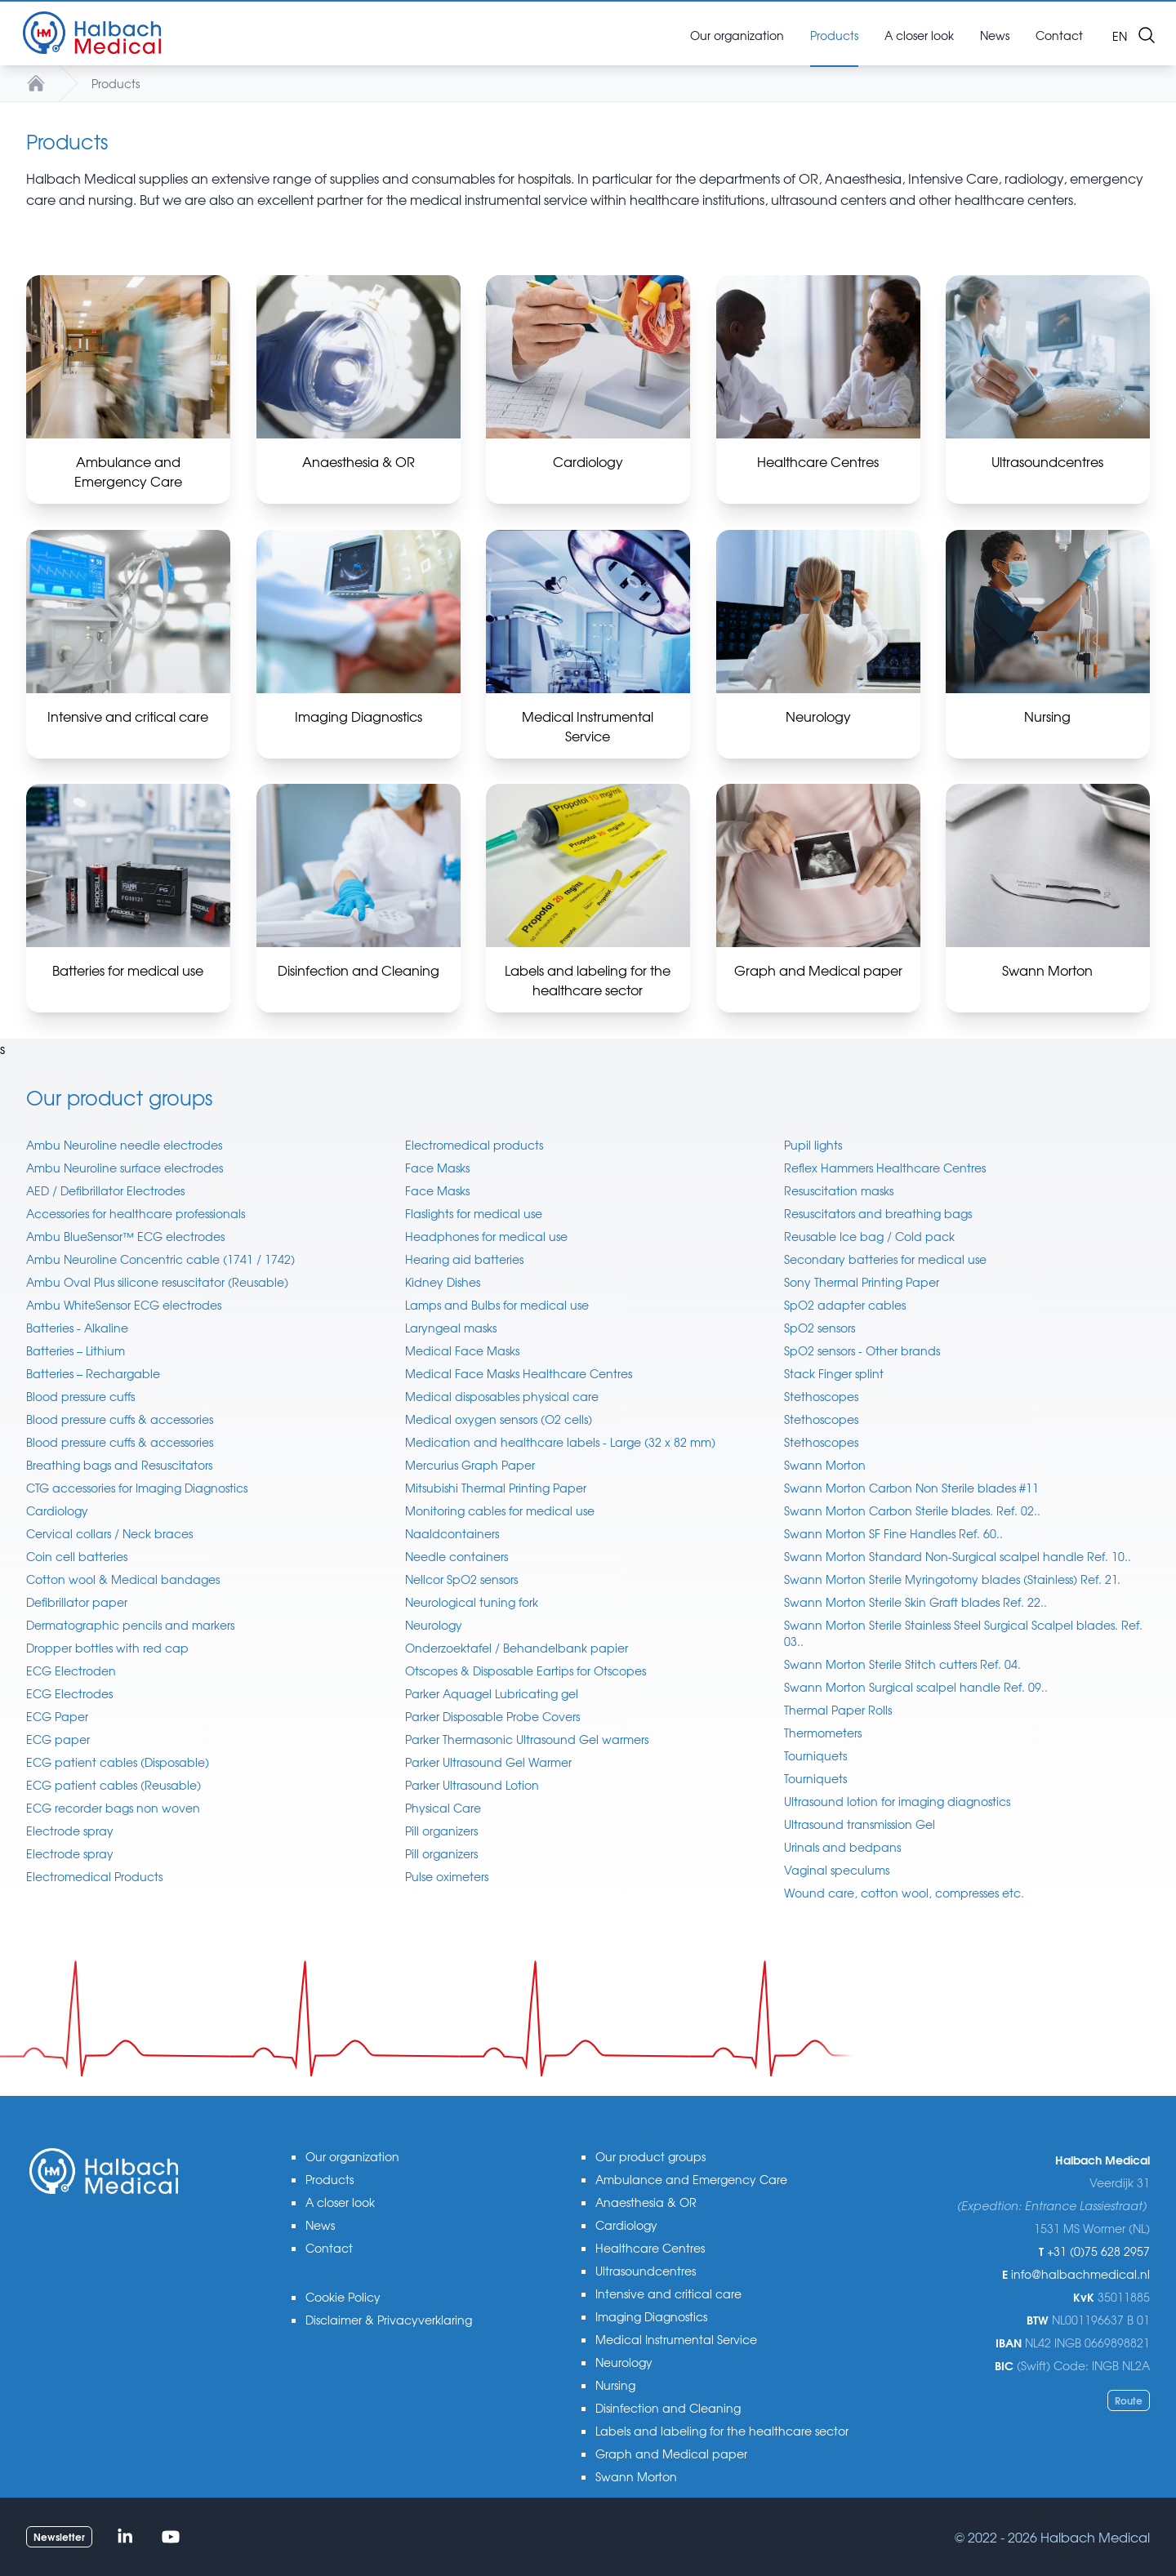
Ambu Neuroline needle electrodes (124, 1145)
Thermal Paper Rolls (838, 1710)
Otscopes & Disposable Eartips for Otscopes (525, 1670)
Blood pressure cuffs (80, 1396)
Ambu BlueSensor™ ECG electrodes (125, 1236)
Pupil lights (813, 1145)
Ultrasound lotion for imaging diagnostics (897, 1801)
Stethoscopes (821, 1396)
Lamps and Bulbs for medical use (497, 1305)
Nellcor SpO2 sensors (461, 1579)
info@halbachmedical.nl (1080, 2274)
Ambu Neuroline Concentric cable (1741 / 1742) (160, 1259)
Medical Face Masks (462, 1350)
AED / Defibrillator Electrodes (105, 1190)
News (320, 2225)
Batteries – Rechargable (93, 1373)
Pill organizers (441, 1830)
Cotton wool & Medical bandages (123, 1579)
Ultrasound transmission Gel (859, 1824)
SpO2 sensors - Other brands (862, 1350)
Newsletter (59, 2536)
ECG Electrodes (69, 1693)
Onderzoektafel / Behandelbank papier (516, 1647)
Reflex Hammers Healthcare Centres (885, 1167)
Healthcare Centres (650, 2248)
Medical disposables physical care (502, 1396)
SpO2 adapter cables (845, 1305)
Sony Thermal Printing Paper (861, 1282)
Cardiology (57, 1510)
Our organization (352, 2156)
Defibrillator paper (76, 1602)
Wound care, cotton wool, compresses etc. (904, 1892)
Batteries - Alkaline (77, 1327)
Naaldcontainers (452, 1533)
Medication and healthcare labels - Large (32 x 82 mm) (560, 1442)
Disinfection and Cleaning (668, 2408)
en (1119, 35)
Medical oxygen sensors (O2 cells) (498, 1419)
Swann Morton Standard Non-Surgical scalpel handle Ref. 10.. (957, 1556)
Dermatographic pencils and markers (130, 1625)
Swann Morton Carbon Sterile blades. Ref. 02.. (912, 1510)
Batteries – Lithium (75, 1350)
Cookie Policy (343, 2297)
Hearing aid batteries (464, 1259)
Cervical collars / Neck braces (109, 1533)
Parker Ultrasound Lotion (472, 1785)
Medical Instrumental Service (676, 2339)
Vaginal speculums (836, 1870)
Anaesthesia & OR (646, 2202)
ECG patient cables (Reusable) (113, 1785)
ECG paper (58, 1739)
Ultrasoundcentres (645, 2270)
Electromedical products (474, 1145)
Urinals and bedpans (842, 1847)
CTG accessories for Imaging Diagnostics (136, 1487)
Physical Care (443, 1808)
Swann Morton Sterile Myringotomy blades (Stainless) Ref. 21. (952, 1579)
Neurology (433, 1625)
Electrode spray (70, 1830)
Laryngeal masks (451, 1327)
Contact (329, 2248)
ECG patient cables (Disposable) (117, 1762)
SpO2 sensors (819, 1327)
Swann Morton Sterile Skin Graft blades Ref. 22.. (915, 1602)
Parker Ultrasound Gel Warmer (488, 1762)
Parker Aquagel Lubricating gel (491, 1693)
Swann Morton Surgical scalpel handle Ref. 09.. (916, 1687)
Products (115, 83)
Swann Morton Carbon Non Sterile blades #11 (911, 1487)
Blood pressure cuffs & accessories (119, 1419)
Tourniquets (815, 1755)
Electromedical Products (94, 1876)
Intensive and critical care (668, 2293)
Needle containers (456, 1556)
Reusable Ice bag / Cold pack (869, 1236)
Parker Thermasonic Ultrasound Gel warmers (526, 1739)
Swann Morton (825, 1465)
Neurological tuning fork (471, 1602)
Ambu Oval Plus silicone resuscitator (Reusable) (157, 1282)
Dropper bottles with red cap (107, 1647)
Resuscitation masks (838, 1190)
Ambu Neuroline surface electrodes (124, 1167)
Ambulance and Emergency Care (691, 2179)
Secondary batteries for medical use (885, 1259)
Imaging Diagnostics (651, 2316)
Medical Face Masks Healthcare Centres (518, 1373)
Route (1129, 2400)
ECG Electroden (71, 1670)
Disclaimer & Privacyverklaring (388, 2319)
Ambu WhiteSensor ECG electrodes (123, 1305)
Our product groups (650, 2156)
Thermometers (823, 1732)
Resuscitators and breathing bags (878, 1213)
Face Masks (437, 1167)
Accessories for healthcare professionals (135, 1213)
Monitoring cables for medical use (500, 1510)
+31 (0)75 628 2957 (1098, 2251)
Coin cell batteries (76, 1556)
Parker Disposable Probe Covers (492, 1716)
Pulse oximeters (446, 1876)
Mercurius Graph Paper (470, 1465)
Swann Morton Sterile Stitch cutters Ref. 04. (902, 1664)
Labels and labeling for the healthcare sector (722, 2431)
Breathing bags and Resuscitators (119, 1465)
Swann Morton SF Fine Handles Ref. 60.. (893, 1533)
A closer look (340, 2202)
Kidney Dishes (442, 1282)
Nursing (615, 2385)
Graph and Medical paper (671, 2453)
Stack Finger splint (834, 1373)
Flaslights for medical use (473, 1213)
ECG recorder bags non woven (113, 1808)
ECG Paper (57, 1716)
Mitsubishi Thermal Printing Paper (495, 1487)
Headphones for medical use (486, 1236)
